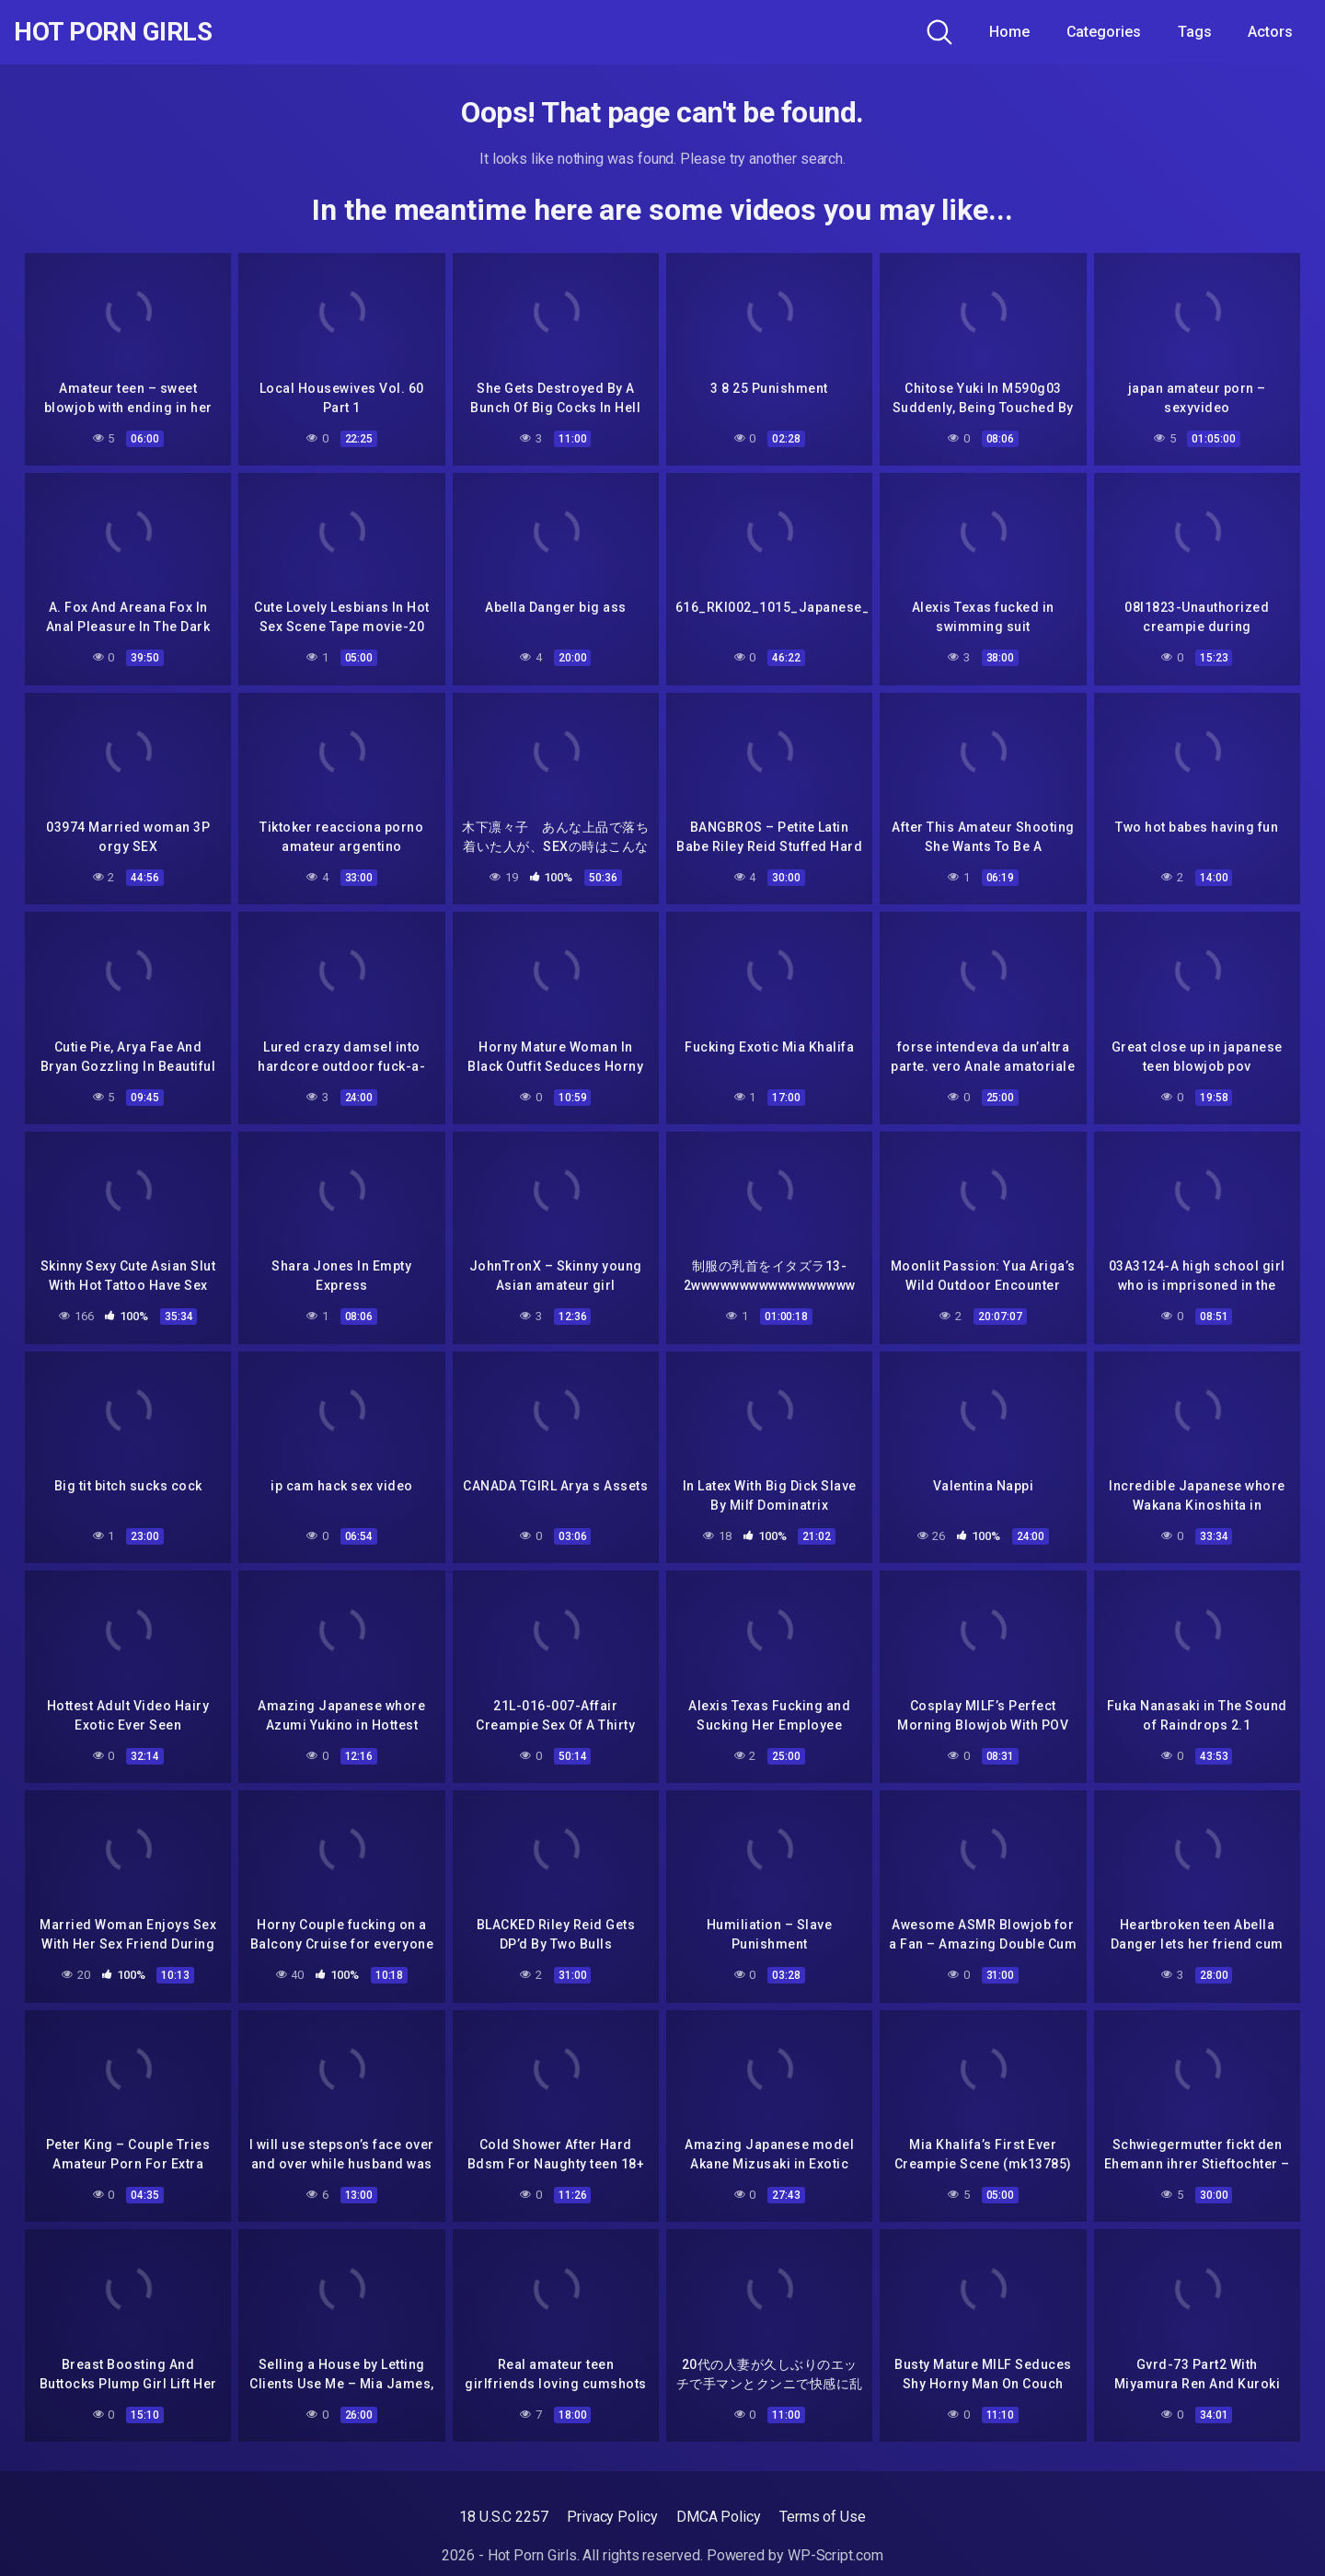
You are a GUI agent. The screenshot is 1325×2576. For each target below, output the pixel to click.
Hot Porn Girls (113, 32)
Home (1009, 31)
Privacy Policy (612, 2516)
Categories (1103, 31)
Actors (1270, 31)
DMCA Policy (718, 2516)
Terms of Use (822, 2516)
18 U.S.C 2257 (503, 2516)
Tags (1195, 31)
